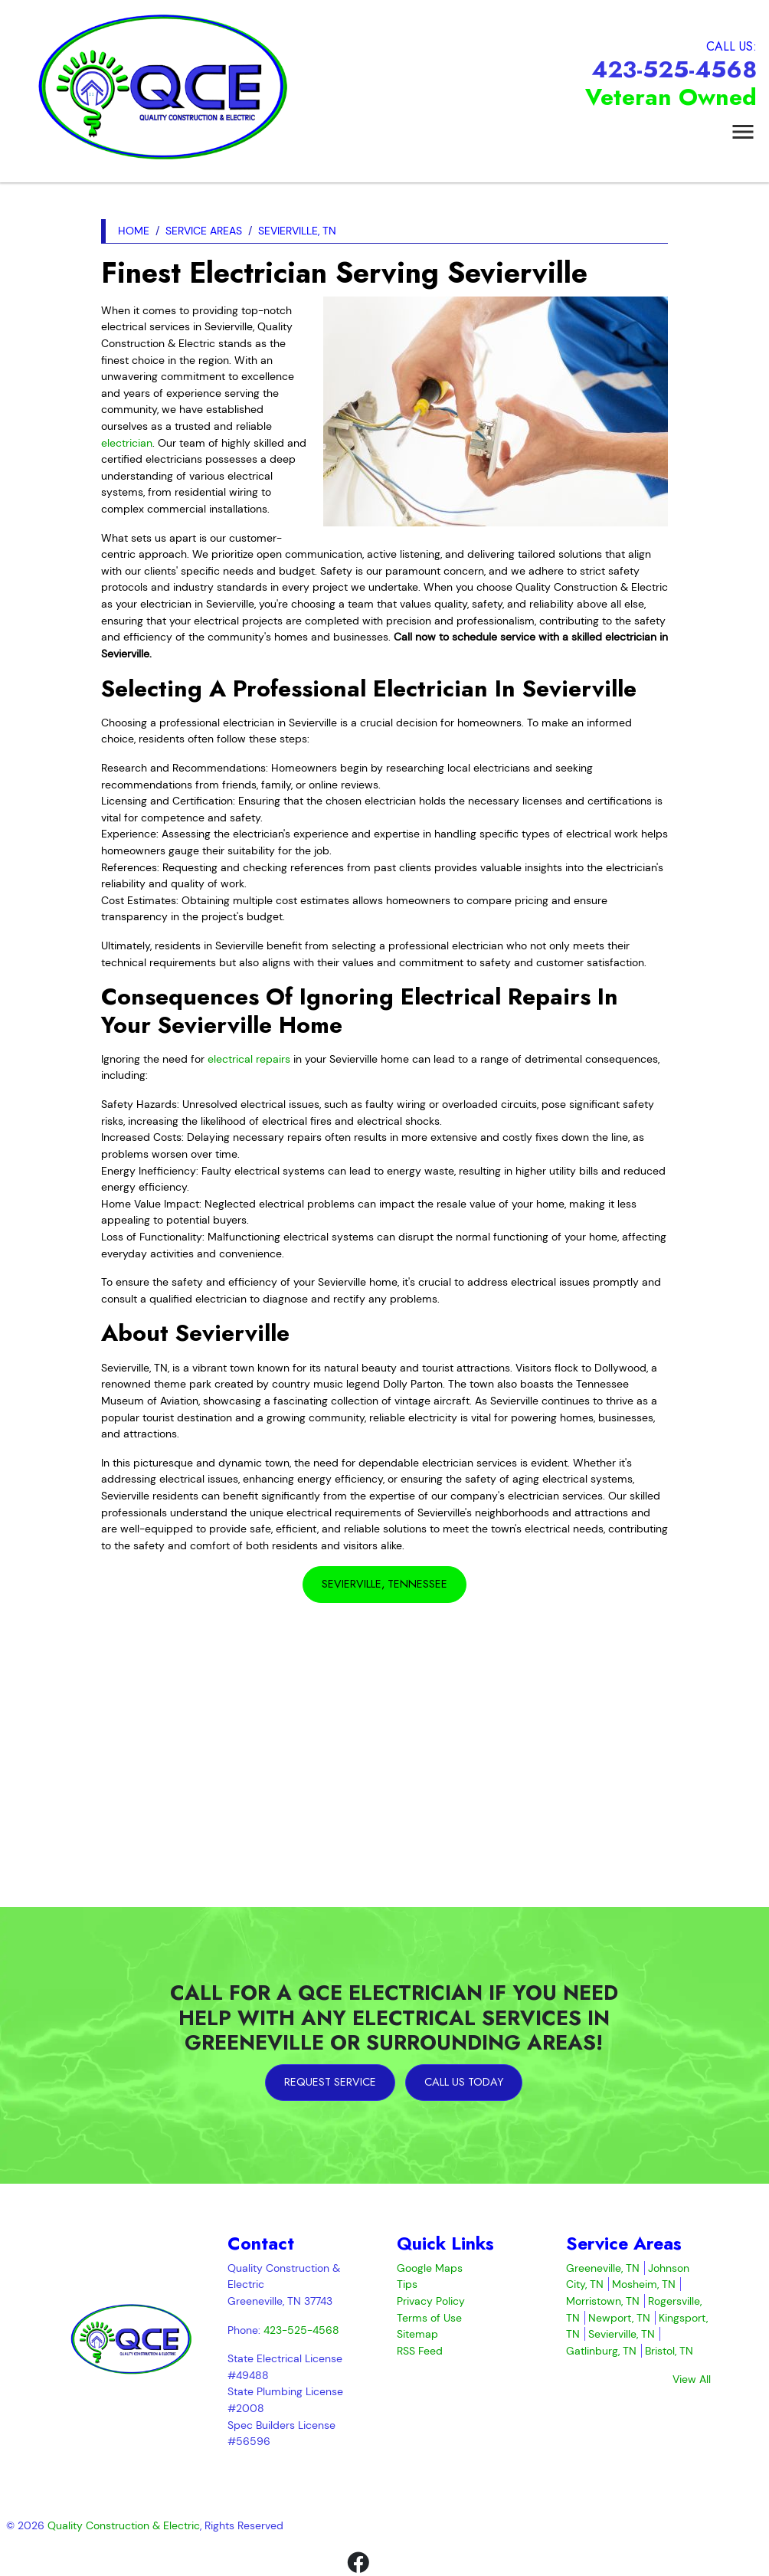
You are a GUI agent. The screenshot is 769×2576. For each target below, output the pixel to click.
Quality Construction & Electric (123, 2525)
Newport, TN (619, 2318)
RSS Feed (420, 2351)
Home (133, 231)
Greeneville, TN (603, 2268)
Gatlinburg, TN (601, 2351)
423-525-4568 (674, 69)
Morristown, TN (603, 2301)
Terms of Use (429, 2318)
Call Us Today (463, 2081)
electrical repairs (249, 1059)
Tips (407, 2284)
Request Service (330, 2081)
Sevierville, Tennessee (384, 1583)
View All (691, 2379)
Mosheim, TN (644, 2284)
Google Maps (430, 2268)
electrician (126, 443)
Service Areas (203, 231)
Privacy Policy (431, 2301)
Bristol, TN (669, 2351)
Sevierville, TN (297, 231)
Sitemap (417, 2334)
